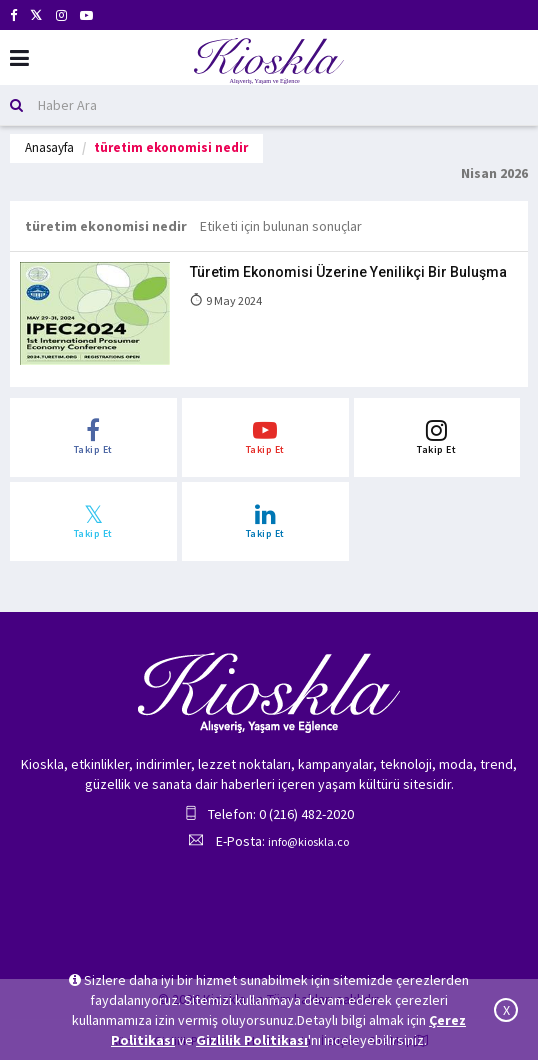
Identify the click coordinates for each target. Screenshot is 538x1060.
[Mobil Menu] (19, 58)
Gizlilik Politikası (252, 1040)
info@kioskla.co (308, 841)
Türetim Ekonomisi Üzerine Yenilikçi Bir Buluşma (348, 272)
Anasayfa (49, 147)
